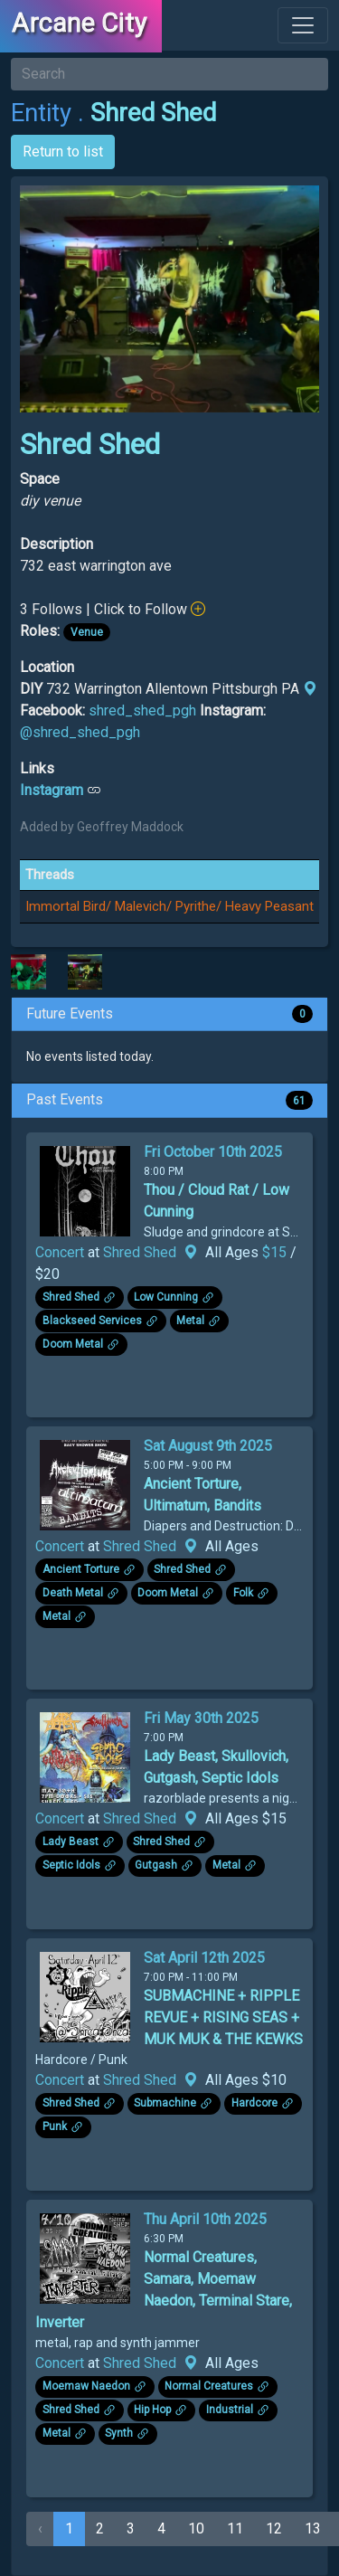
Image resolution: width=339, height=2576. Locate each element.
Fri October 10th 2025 (213, 1151)
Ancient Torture (80, 1569)
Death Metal (72, 1592)
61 (299, 1100)
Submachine (165, 2103)
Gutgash (156, 1865)
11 (235, 2528)
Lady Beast (70, 1841)
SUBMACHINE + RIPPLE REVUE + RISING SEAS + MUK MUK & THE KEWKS (223, 2017)
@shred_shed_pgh (80, 732)
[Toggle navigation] (303, 25)
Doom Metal (72, 1344)
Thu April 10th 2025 (205, 2219)
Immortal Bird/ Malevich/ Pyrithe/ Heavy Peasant (169, 906)
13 (313, 2528)
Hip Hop (152, 2409)
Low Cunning (166, 1297)
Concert (59, 1252)
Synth (119, 2433)
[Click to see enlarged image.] (85, 1189)
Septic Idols (71, 1865)
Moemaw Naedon (86, 2386)
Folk (243, 1592)
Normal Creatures (209, 2386)
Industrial (229, 2409)
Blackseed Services (92, 1320)
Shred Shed (139, 1252)
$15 (276, 1252)
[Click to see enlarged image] (28, 971)
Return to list (63, 151)
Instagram (51, 790)
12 (274, 2528)
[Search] (169, 74)
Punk (54, 2126)
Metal (190, 1320)
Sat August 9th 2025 (208, 1445)
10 (196, 2528)
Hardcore (254, 2103)
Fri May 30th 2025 (201, 1718)
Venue (87, 632)
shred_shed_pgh (142, 710)
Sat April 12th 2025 (204, 1957)
